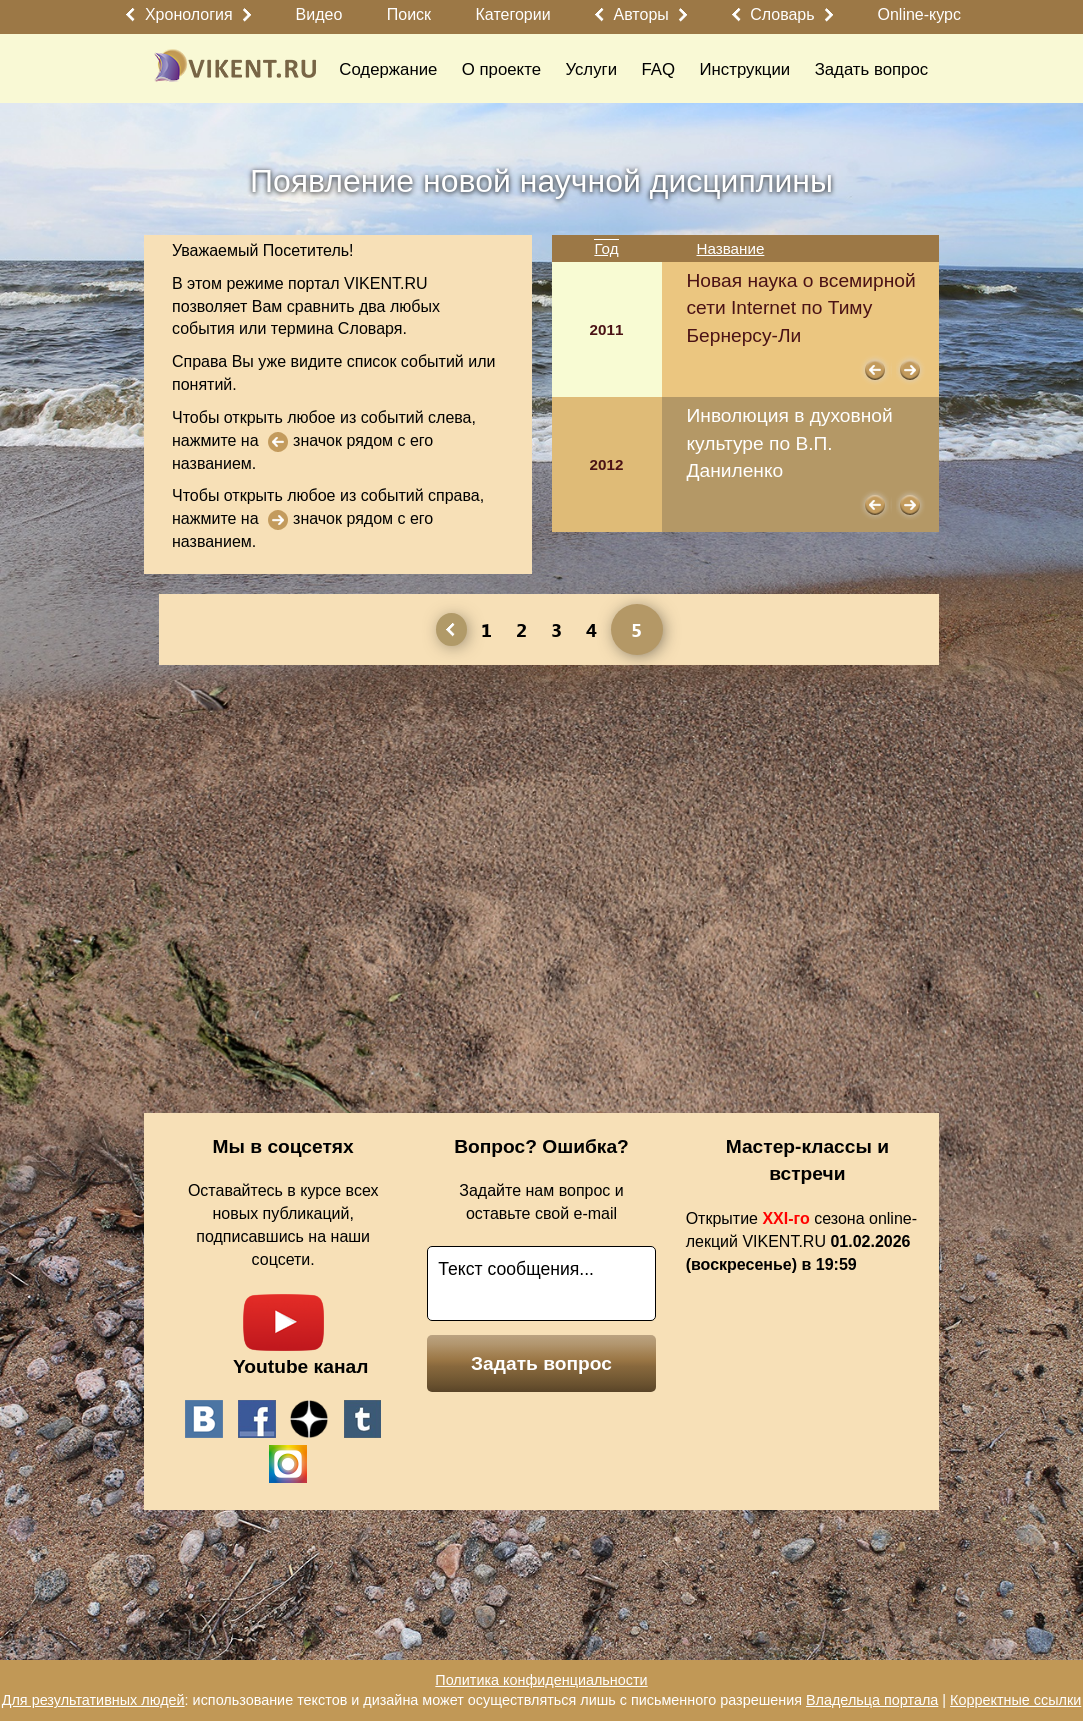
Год (606, 248)
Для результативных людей (93, 1700)
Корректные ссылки (1015, 1700)
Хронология (189, 14)
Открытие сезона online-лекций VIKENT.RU (801, 1241)
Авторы (641, 14)
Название (731, 248)
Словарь (782, 14)
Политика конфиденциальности (541, 1680)
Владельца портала (872, 1700)
